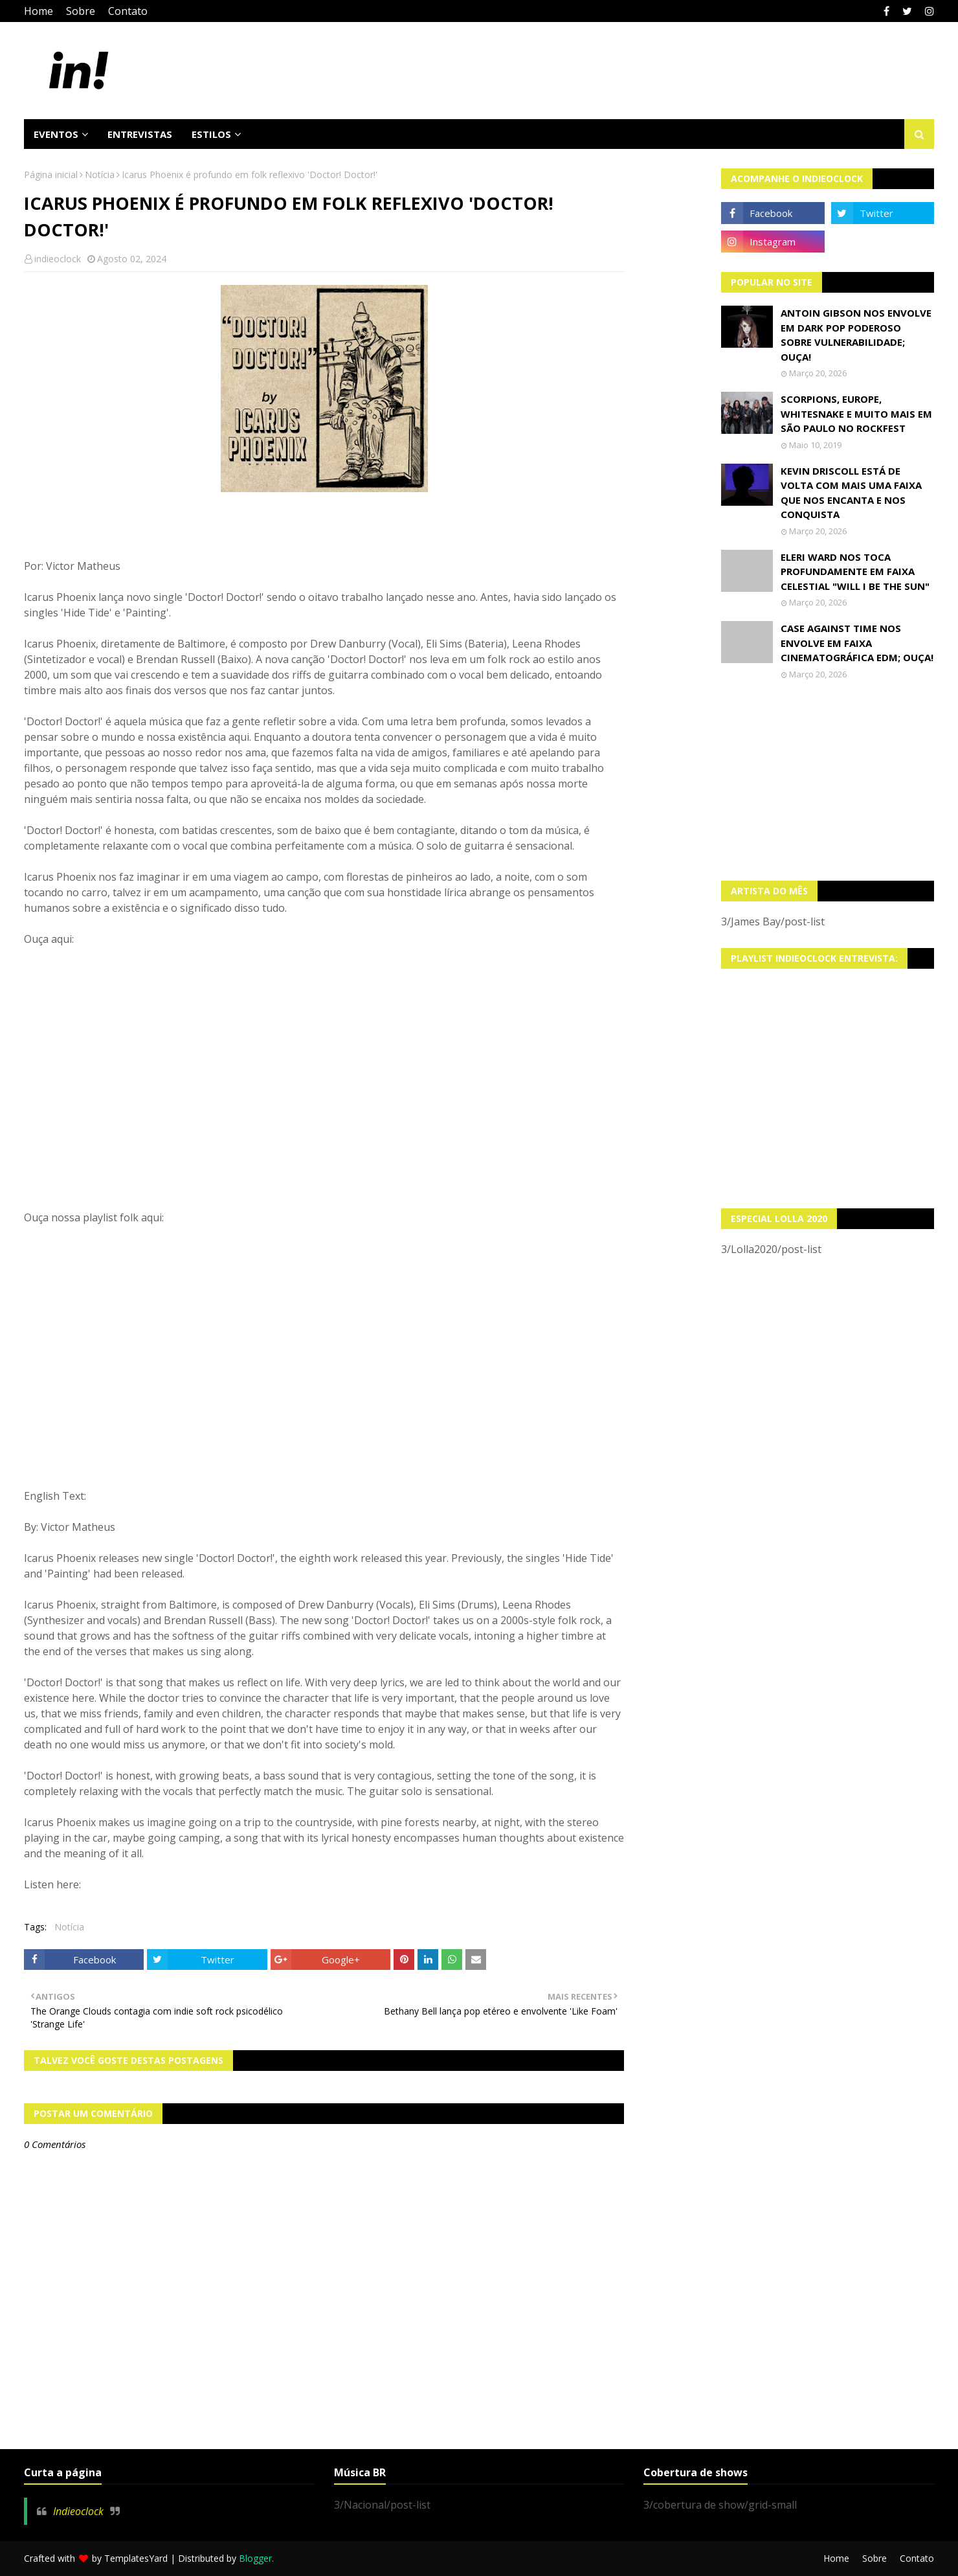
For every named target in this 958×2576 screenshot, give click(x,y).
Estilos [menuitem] (211, 134)
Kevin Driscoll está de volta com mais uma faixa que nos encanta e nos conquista (851, 492)
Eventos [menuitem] (56, 134)
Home (38, 11)
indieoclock (57, 259)
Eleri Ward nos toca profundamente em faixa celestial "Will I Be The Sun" (855, 571)
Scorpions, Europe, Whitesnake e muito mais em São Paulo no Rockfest (856, 413)
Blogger (255, 2558)
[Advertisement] (827, 780)
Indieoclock (78, 2511)
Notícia (100, 174)
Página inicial (51, 174)
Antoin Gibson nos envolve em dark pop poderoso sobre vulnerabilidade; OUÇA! (856, 334)
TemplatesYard (136, 2558)
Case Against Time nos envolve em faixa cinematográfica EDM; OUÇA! (857, 643)
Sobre (80, 11)
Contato (128, 11)
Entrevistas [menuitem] (139, 134)
